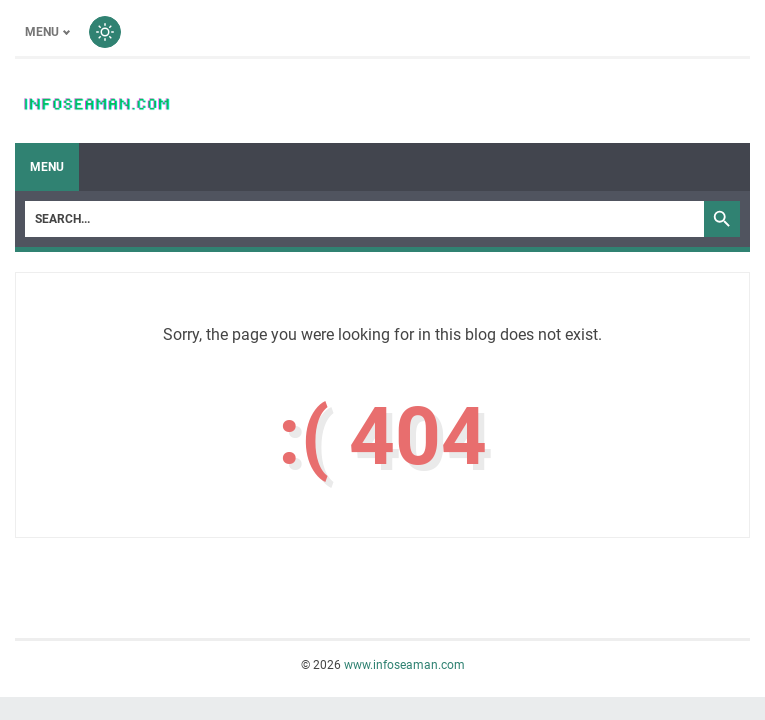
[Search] (364, 219)
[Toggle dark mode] (105, 32)
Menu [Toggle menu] (42, 32)
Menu (47, 167)
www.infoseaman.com (404, 665)
